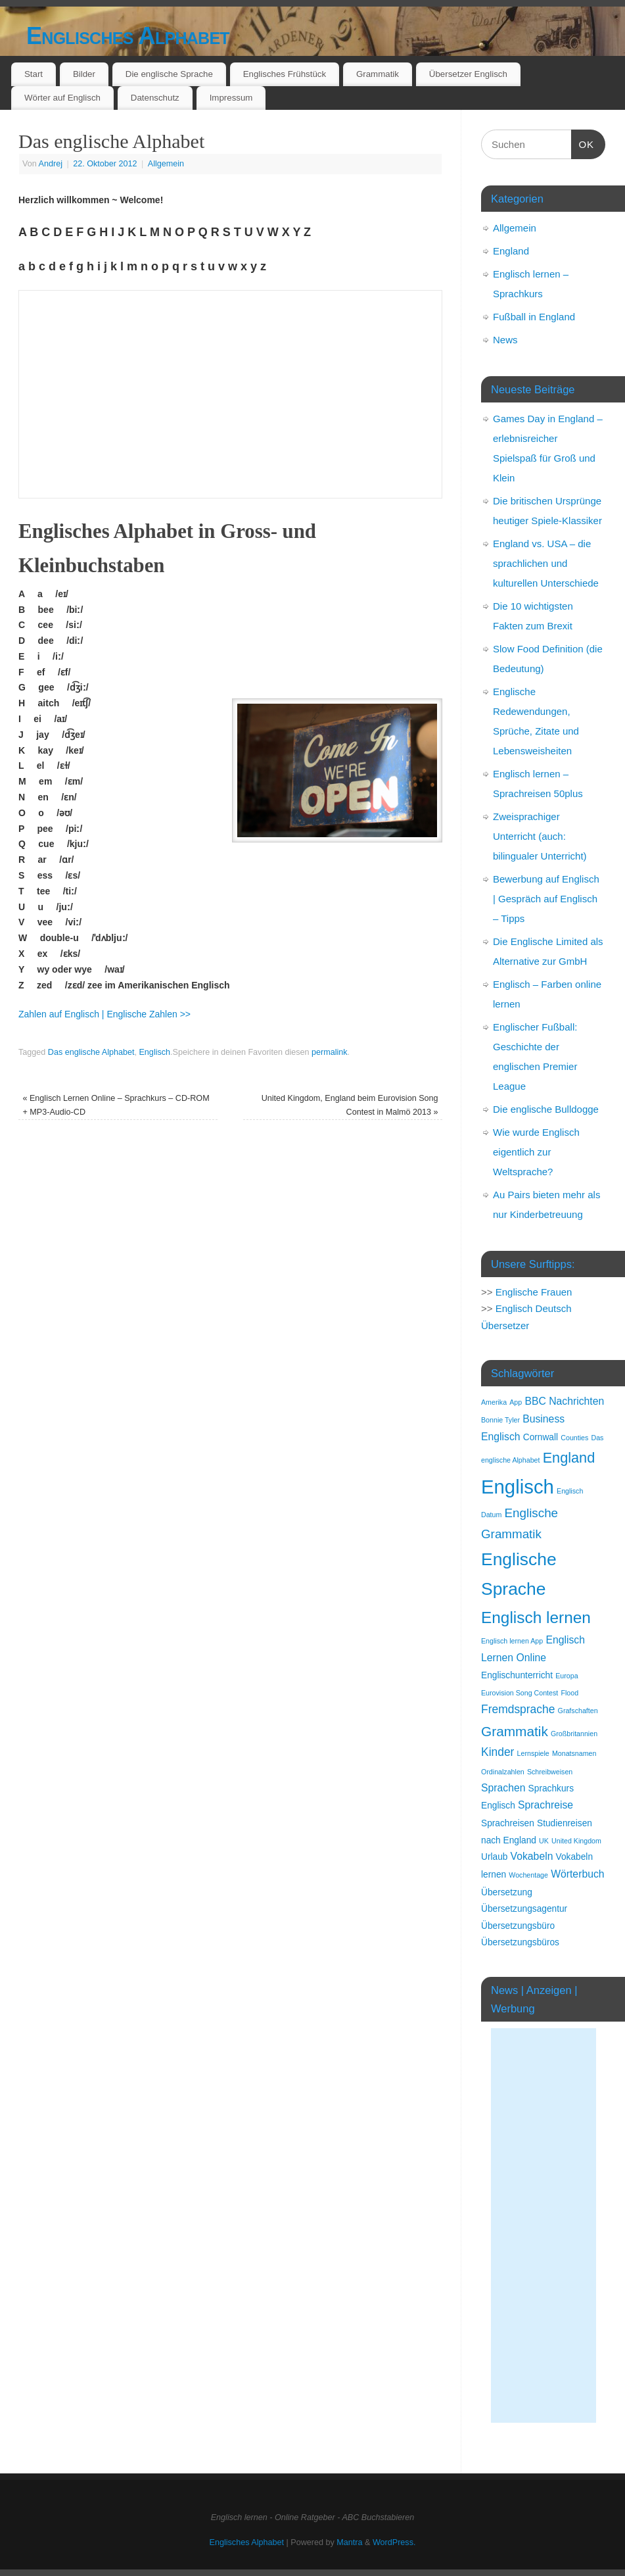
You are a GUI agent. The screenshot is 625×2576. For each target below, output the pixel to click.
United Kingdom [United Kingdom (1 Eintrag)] (576, 1841)
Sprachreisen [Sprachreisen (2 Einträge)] (507, 1823)
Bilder (84, 74)
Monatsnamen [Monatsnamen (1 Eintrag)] (574, 1753)
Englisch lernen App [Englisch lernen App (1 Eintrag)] (512, 1641)
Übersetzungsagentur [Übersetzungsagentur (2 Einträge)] (524, 1909)
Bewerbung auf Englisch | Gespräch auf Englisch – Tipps (546, 898)
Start (33, 74)
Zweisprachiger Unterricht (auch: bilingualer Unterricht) (540, 836)
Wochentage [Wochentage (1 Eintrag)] (528, 1875)
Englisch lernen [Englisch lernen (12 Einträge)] (536, 1617)
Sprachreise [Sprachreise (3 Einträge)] (545, 1804)
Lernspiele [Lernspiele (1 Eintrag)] (533, 1753)
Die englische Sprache (169, 74)
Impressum (231, 98)
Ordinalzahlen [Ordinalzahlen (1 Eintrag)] (502, 1772)
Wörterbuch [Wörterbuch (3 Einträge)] (577, 1874)
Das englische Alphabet (91, 1052)
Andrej (50, 163)
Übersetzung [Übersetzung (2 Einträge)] (506, 1892)
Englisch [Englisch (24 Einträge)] (517, 1486)
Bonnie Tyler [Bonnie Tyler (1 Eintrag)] (500, 1420)
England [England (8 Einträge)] (569, 1457)
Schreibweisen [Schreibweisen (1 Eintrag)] (549, 1772)
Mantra (349, 2542)
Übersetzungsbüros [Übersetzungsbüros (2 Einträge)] (520, 1942)
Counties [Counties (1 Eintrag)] (574, 1438)
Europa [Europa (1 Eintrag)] (566, 1676)
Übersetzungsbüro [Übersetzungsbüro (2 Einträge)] (518, 1926)
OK (583, 142)
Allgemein (166, 163)
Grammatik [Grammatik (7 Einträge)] (514, 1731)
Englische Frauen (534, 1292)
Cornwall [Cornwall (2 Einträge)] (540, 1437)
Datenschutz (155, 98)
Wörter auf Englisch (62, 98)
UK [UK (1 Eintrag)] (544, 1841)
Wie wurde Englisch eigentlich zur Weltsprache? (536, 1152)
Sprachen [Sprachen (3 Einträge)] (503, 1787)
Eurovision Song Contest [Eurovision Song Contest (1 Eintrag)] (519, 1693)
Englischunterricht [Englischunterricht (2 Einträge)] (517, 1675)
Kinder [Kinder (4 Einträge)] (497, 1752)
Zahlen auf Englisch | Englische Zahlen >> (104, 1014)
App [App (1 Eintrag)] (515, 1402)
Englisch (154, 1052)
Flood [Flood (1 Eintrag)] (569, 1693)
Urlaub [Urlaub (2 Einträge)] (494, 1857)
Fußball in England (534, 316)
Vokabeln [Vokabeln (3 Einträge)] (532, 1856)
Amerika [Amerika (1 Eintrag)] (494, 1402)
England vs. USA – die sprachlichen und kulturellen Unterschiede (546, 563)
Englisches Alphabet (127, 35)
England (511, 250)
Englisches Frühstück (284, 74)
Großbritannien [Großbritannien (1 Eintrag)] (574, 1734)
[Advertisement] (543, 2225)
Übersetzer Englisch (468, 74)
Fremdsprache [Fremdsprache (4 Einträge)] (518, 1709)
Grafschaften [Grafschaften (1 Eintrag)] (578, 1710)
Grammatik (377, 74)
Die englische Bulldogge (546, 1109)
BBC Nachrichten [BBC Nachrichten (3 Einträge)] (564, 1401)
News (505, 339)
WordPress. (394, 2542)
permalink (330, 1052)
